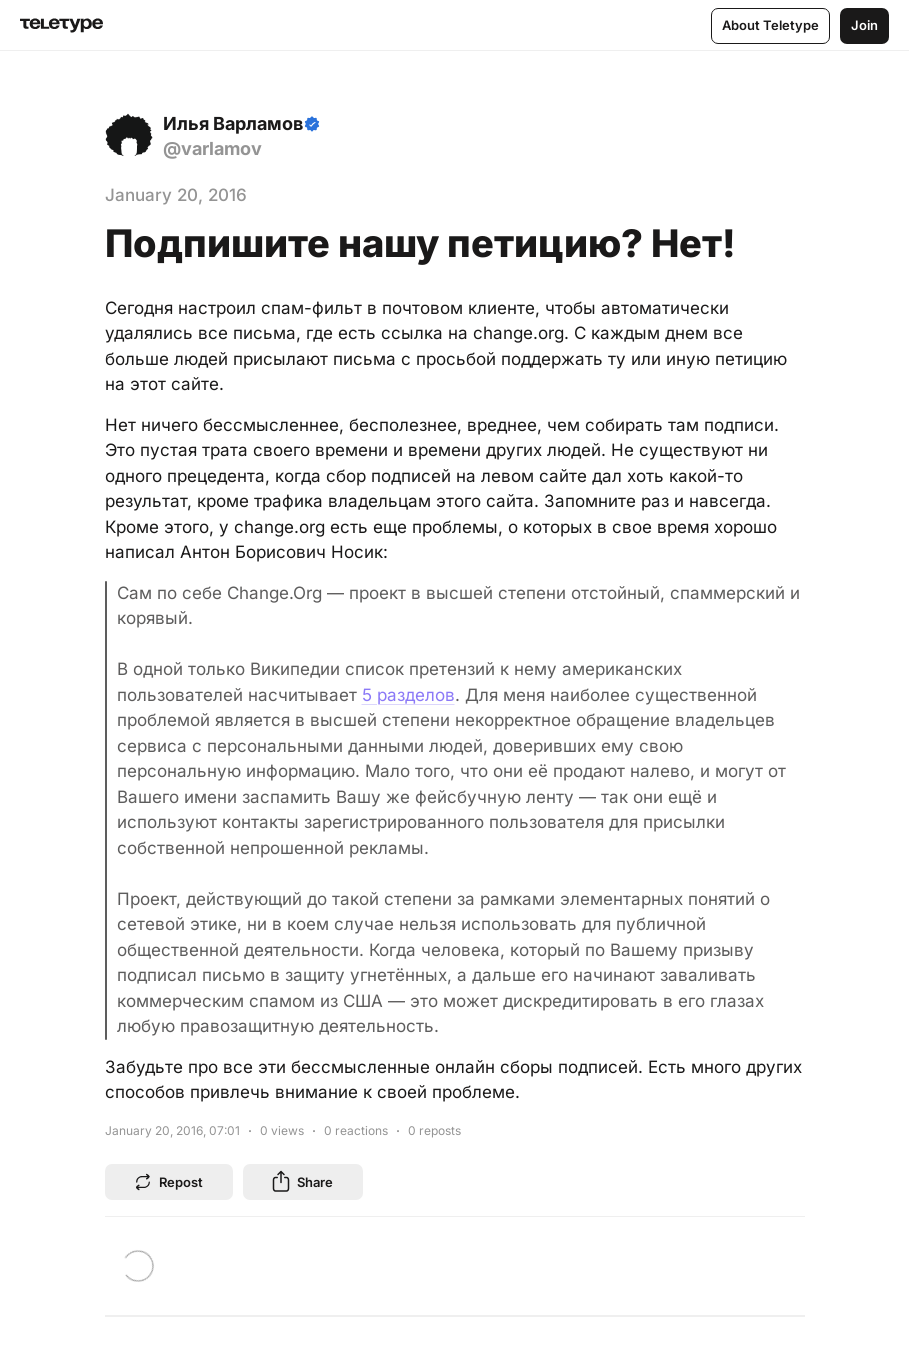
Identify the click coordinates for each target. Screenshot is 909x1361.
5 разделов (408, 695)
